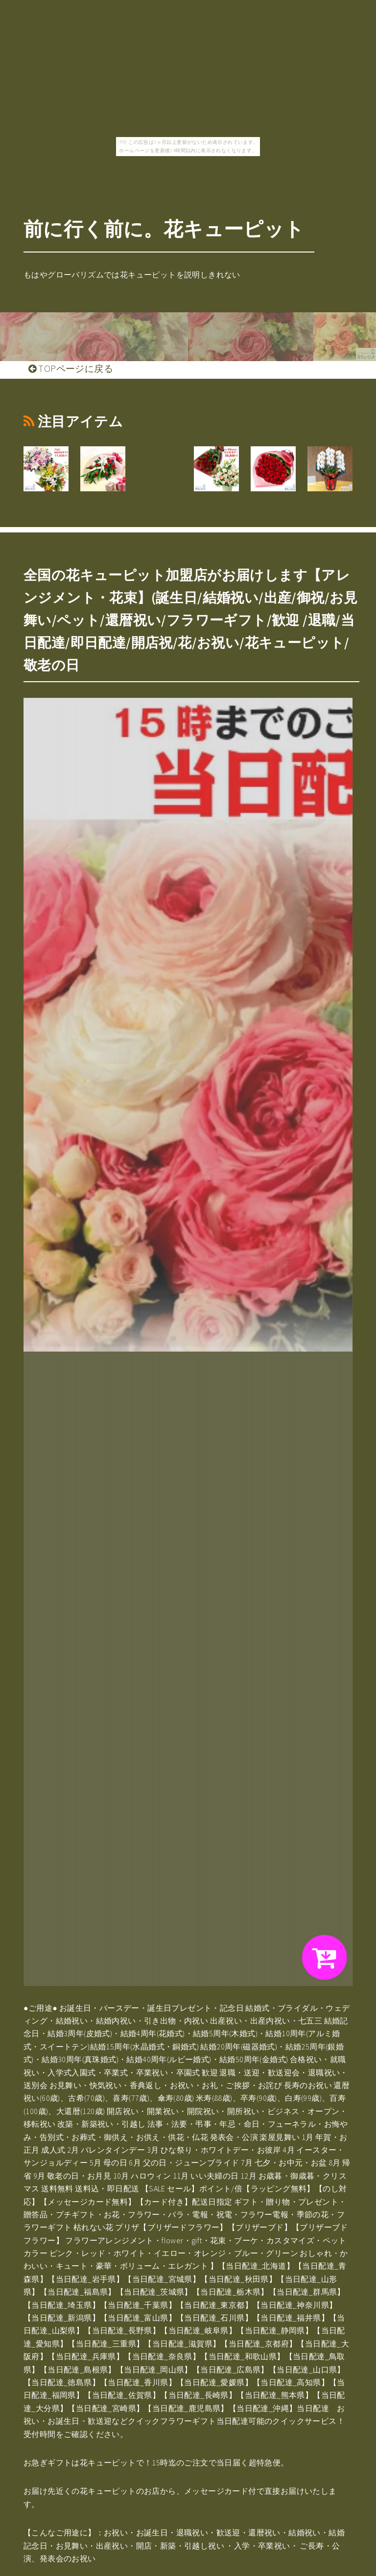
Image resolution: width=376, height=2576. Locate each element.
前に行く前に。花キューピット (164, 229)
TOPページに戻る (70, 368)
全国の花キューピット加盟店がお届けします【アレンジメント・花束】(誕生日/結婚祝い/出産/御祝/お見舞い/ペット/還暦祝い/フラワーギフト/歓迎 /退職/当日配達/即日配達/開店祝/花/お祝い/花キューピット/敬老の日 (191, 620)
